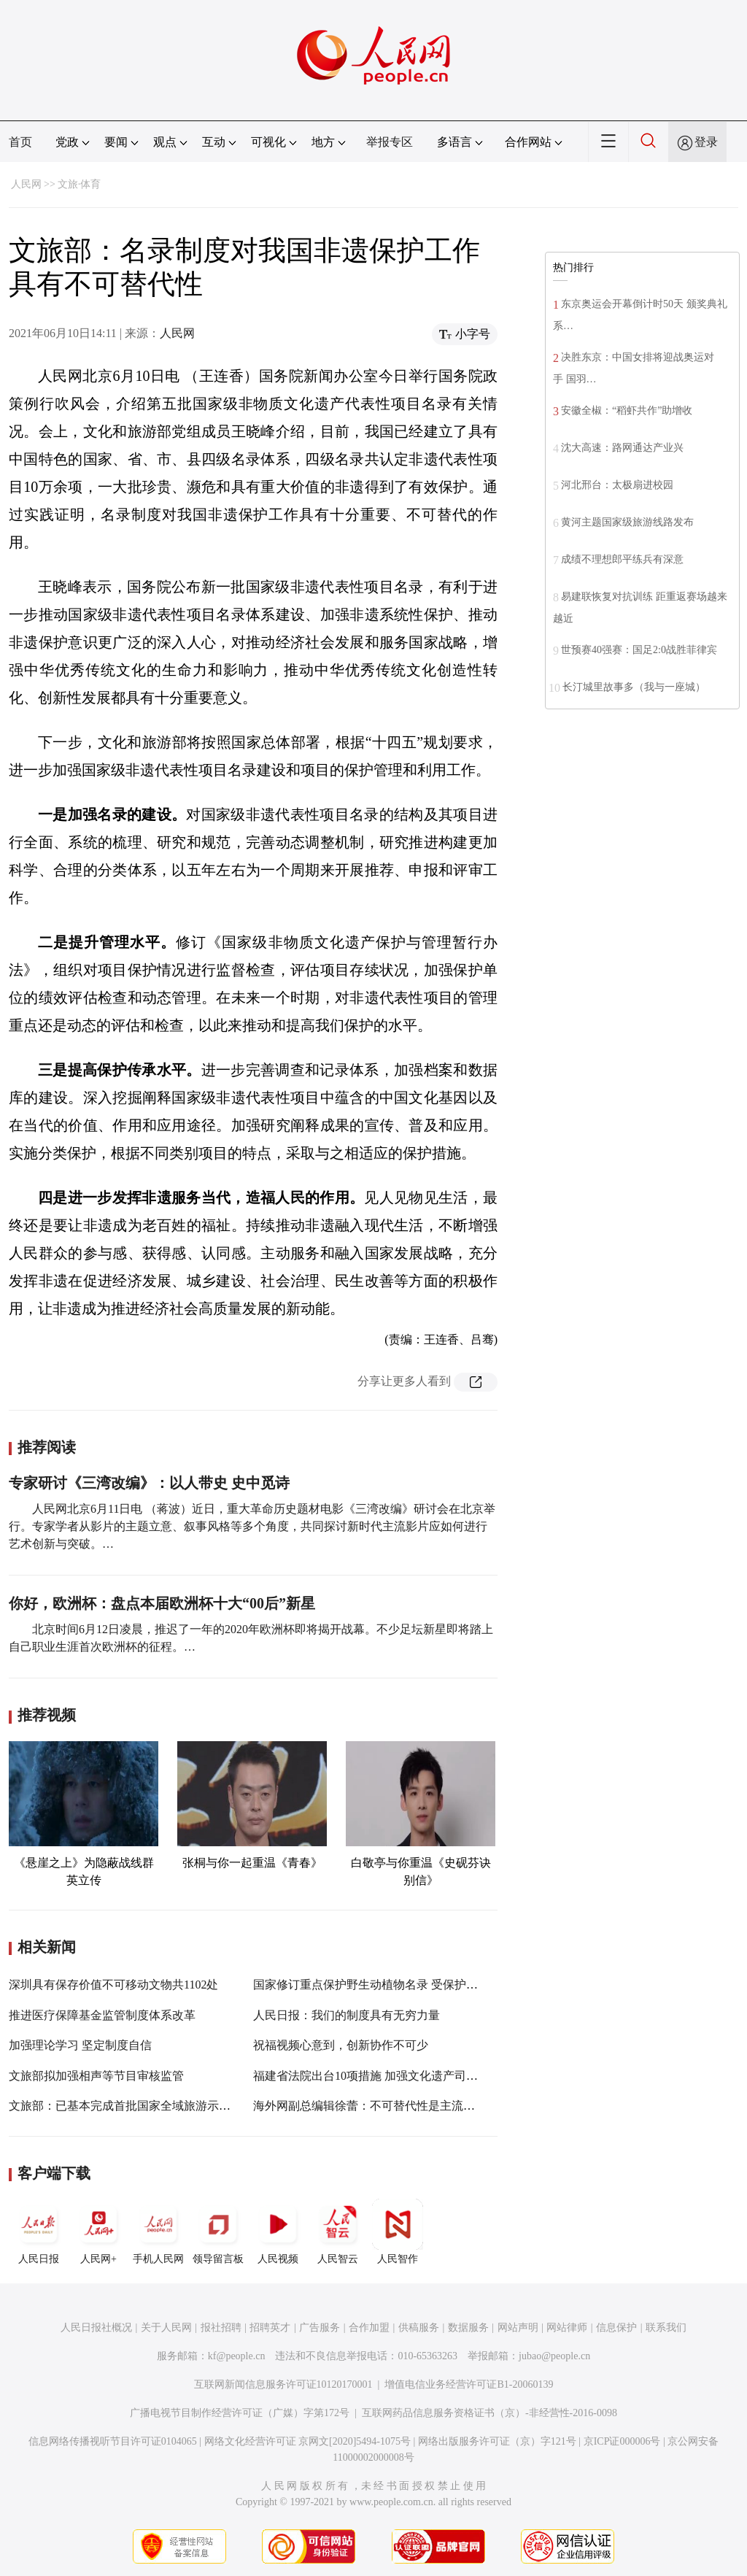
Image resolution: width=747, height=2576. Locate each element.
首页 (20, 142)
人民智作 (397, 2231)
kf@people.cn (237, 2356)
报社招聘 (221, 2327)
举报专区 (389, 142)
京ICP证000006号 (622, 2441)
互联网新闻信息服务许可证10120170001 (283, 2384)
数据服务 (468, 2327)
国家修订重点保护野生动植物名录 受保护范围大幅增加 (394, 1984)
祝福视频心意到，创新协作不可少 (340, 2045)
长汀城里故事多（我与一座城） (633, 687)
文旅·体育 (79, 184)
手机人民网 (158, 2231)
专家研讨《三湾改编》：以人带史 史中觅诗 (149, 1483)
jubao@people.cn (554, 2356)
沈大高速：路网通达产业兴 (622, 447)
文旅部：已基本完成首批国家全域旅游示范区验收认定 (149, 2105)
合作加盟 (369, 2327)
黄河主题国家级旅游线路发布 (627, 522)
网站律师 (566, 2327)
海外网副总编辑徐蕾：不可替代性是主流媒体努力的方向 (399, 2105)
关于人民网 (166, 2327)
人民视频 (277, 2231)
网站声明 (518, 2327)
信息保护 (616, 2327)
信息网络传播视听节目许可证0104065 (112, 2441)
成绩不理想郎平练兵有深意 (622, 559)
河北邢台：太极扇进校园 (617, 484)
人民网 (26, 184)
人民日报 (38, 2231)
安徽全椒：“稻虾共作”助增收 (626, 410)
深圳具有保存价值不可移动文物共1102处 (113, 1984)
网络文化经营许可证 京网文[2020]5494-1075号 (307, 2441)
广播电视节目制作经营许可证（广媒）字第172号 (239, 2412)
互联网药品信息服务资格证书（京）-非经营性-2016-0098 (489, 2412)
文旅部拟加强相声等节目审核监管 (96, 2076)
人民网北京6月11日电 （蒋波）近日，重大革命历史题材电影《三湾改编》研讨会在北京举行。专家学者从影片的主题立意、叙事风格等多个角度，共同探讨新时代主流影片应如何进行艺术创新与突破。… (252, 1526)
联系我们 (666, 2327)
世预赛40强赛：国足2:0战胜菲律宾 (639, 649)
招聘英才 (269, 2327)
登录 (706, 142)
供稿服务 (418, 2327)
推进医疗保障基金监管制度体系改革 (102, 2015)
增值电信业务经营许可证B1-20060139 (468, 2384)
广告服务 (319, 2327)
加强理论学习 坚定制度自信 (80, 2045)
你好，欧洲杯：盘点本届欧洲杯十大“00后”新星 (162, 1603)
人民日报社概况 (96, 2327)
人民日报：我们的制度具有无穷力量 (346, 2015)
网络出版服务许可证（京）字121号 (497, 2441)
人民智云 (337, 2231)
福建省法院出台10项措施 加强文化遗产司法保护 (377, 2076)
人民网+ (98, 2231)
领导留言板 (218, 2231)
